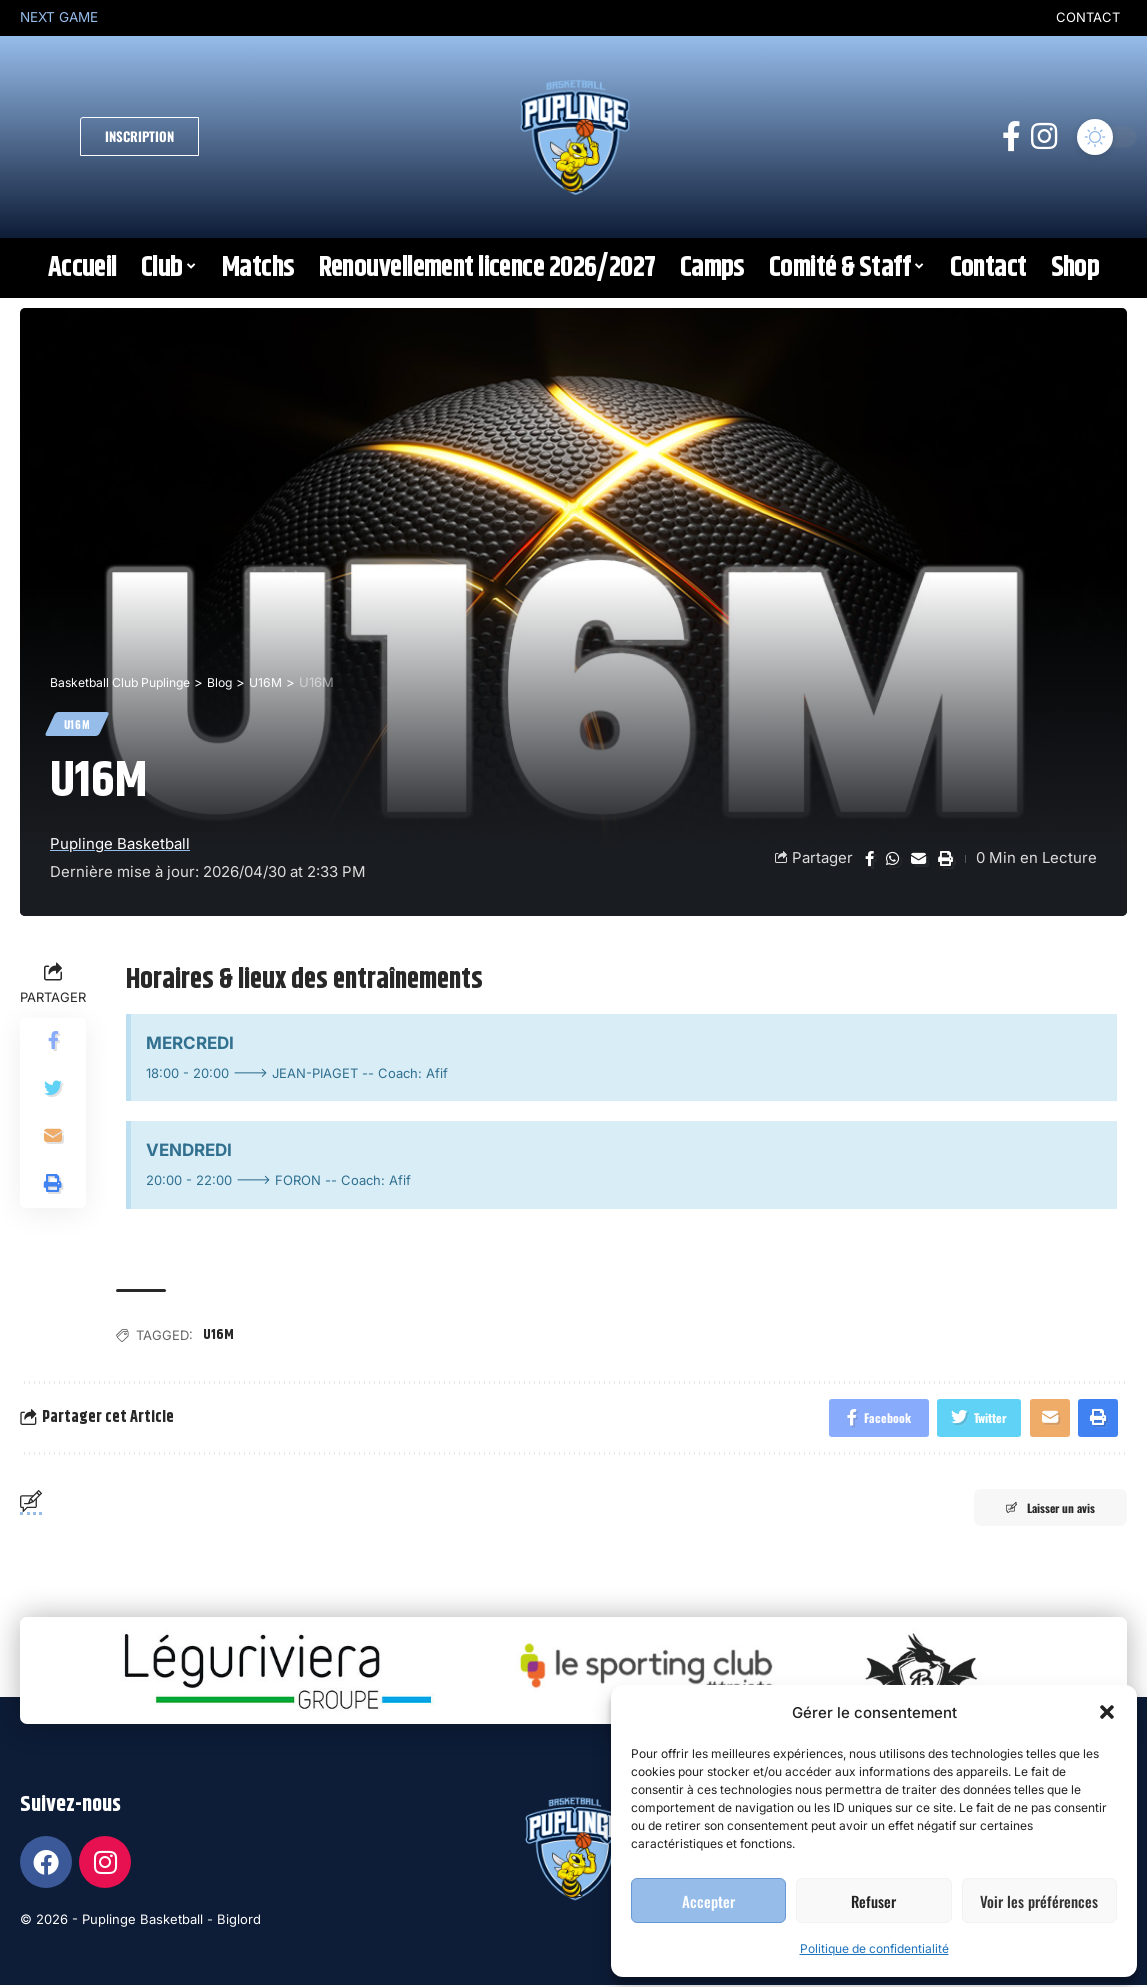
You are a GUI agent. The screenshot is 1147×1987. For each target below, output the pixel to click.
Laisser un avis (1040, 1513)
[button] (1107, 1712)
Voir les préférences (1039, 1901)
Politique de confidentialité (874, 1948)
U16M (80, 725)
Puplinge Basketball (120, 847)
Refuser (873, 1901)
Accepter (708, 1901)
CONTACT (1088, 17)
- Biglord (234, 1924)
